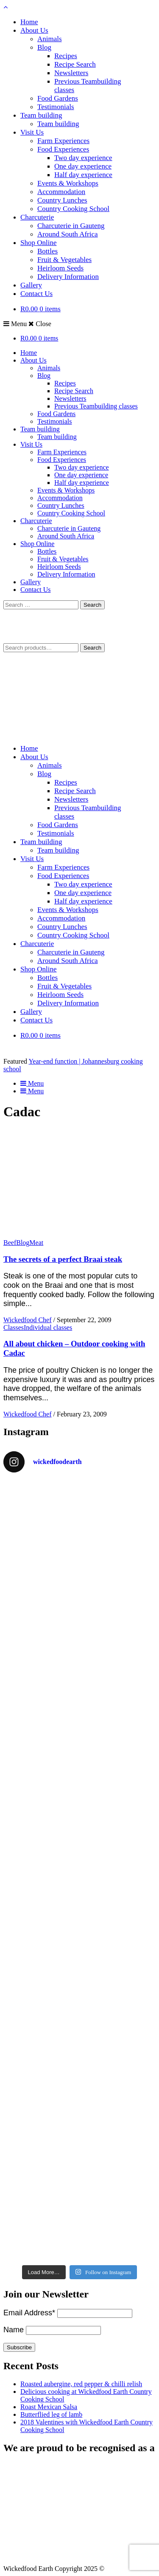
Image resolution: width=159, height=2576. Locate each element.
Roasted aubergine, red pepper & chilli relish (81, 2383)
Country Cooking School (73, 209)
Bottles (47, 251)
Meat (36, 1242)
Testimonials (55, 107)
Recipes (65, 56)
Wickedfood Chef (27, 1319)
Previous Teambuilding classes (96, 406)
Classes (13, 1327)
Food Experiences (63, 149)
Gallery (31, 285)
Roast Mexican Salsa (48, 2406)
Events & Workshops (67, 183)
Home (29, 22)
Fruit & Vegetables (64, 260)
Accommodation (61, 192)
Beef (9, 1242)
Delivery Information (68, 277)
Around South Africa (67, 234)
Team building (41, 115)
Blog (44, 47)
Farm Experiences (63, 141)
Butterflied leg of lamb (51, 2414)
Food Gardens (57, 98)
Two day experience (83, 158)
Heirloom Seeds (60, 268)
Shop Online (38, 243)
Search (92, 648)
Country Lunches (62, 200)
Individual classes (48, 1327)
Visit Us (32, 132)
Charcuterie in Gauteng (71, 226)
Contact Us (36, 294)
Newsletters (71, 73)
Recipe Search (75, 64)
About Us (34, 30)
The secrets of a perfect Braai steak (62, 1259)
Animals (49, 39)
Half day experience (83, 175)
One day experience (83, 166)
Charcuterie (37, 217)
